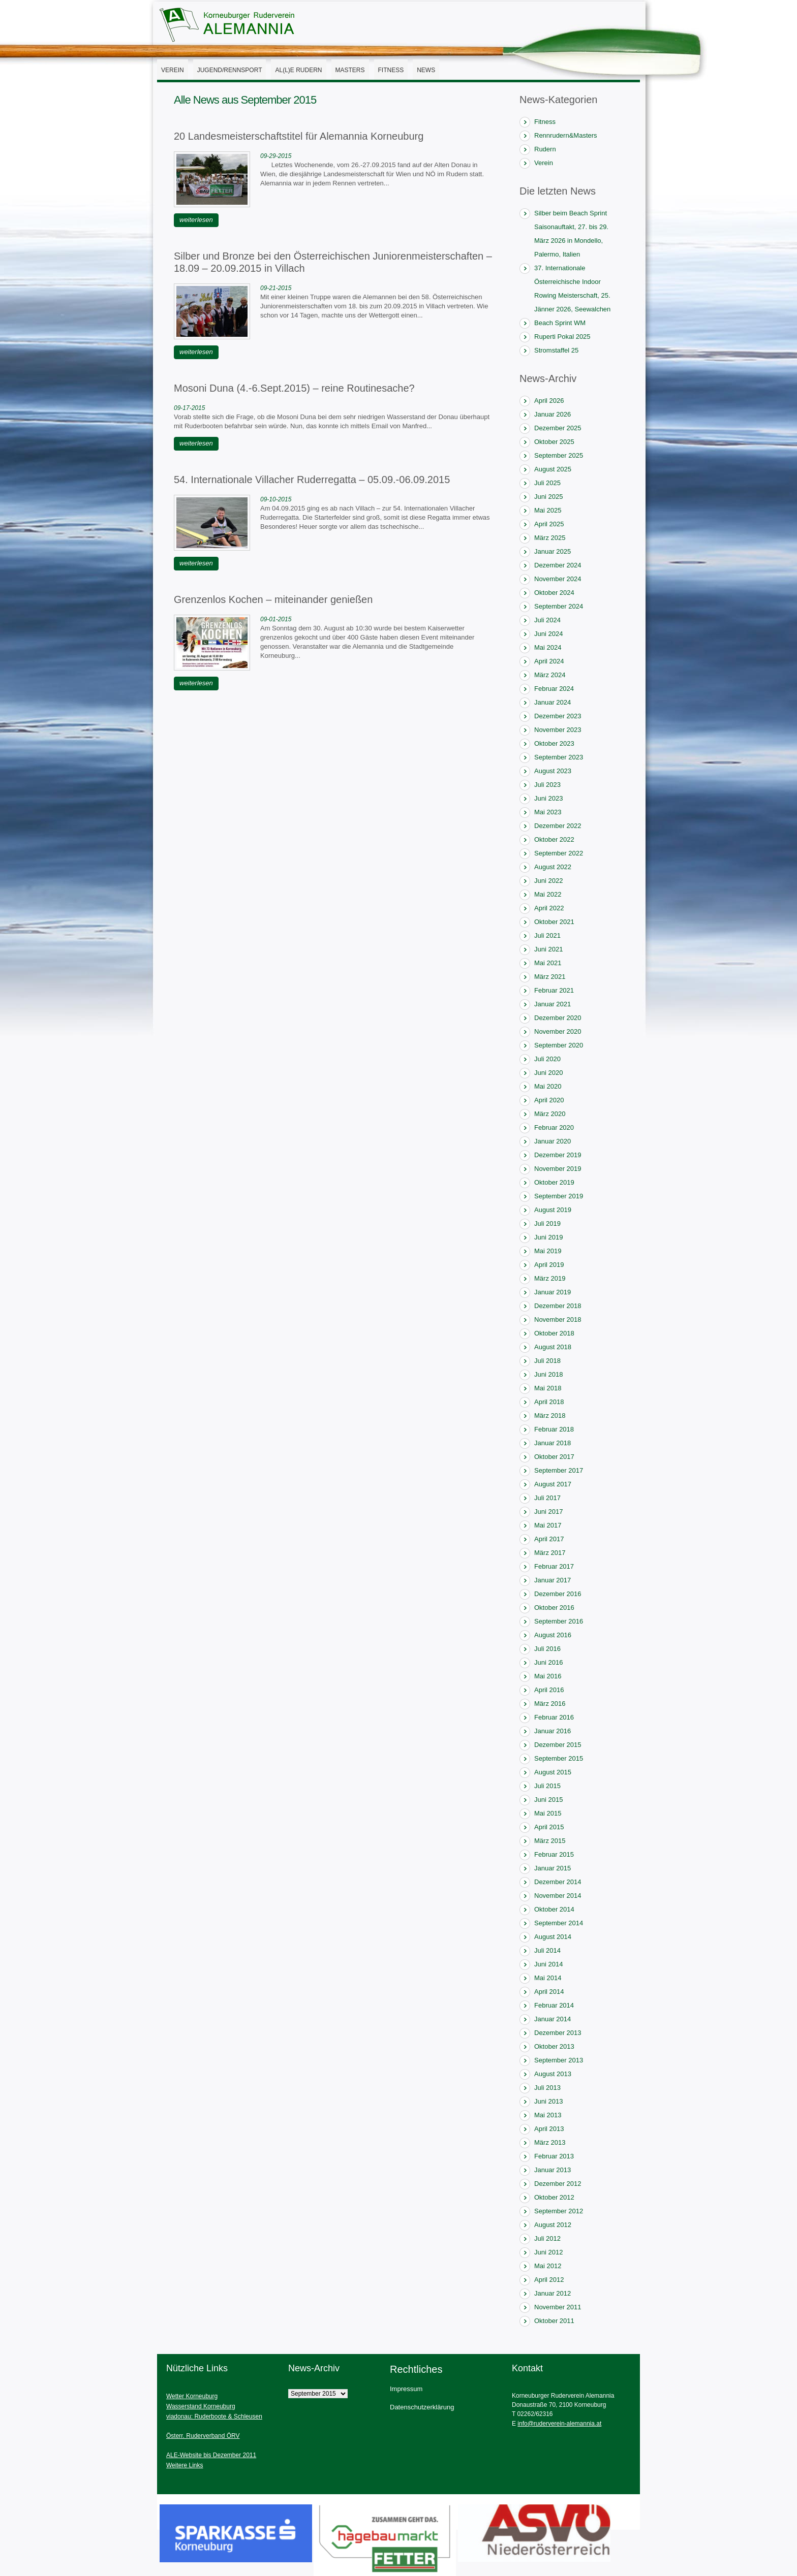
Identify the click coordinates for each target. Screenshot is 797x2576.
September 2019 (558, 1196)
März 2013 (549, 2142)
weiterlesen (196, 220)
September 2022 (558, 853)
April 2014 (549, 1991)
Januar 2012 (552, 2293)
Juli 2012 (547, 2238)
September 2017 (558, 1470)
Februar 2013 (554, 2156)
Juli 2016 (547, 1648)
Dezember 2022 (557, 826)
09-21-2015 (275, 288)
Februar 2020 (554, 1127)
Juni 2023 (548, 798)
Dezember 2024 (557, 565)
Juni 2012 (548, 2252)
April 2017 (549, 1539)
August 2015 (552, 1772)
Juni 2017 (548, 1511)
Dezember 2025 (557, 428)
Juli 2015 (547, 1786)
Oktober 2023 (554, 743)
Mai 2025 (547, 510)
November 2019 (557, 1168)
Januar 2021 (552, 1004)
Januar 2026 (552, 414)
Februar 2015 (554, 1854)
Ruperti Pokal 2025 (562, 336)
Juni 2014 (548, 1964)
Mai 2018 (547, 1388)
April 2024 (549, 661)
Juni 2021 (548, 949)
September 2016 (558, 1621)
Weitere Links (184, 2465)
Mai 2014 (547, 1978)
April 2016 (549, 1690)
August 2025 (552, 469)
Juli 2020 (547, 1059)
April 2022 (549, 908)
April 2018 (549, 1402)
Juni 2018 (548, 1374)
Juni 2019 (548, 1237)
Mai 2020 (547, 1086)
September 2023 (558, 757)
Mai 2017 (547, 1525)
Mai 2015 (547, 1813)
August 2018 (552, 1347)
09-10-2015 (275, 499)
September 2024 (558, 606)
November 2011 (557, 2307)
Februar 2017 (554, 1566)
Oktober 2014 (554, 1909)
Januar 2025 (552, 551)
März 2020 (549, 1114)
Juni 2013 (548, 2101)
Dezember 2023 (557, 716)
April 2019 (549, 1264)
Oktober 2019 (554, 1182)
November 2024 (557, 579)
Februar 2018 (554, 1429)
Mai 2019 (547, 1251)
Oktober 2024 (554, 592)
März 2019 (549, 1278)
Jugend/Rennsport (229, 70)
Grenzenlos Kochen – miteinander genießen (273, 599)
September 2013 (558, 2060)
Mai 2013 (547, 2115)
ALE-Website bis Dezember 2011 (211, 2455)
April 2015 (549, 1827)
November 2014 (557, 1895)
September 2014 (558, 1923)
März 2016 (549, 1703)
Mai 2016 (547, 1676)
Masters (350, 70)
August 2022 (552, 867)
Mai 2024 (547, 647)
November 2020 (557, 1031)
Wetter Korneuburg (192, 2396)
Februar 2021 (554, 990)
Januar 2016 (552, 1731)
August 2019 (552, 1210)
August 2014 (552, 1937)
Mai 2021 (547, 963)
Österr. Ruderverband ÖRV (203, 2435)
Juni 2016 (548, 1662)
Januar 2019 (552, 1292)
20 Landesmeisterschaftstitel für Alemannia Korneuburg (298, 136)
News (426, 70)
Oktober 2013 (554, 2046)
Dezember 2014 (557, 1882)
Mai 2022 (547, 894)
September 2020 (558, 1045)
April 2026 (549, 400)
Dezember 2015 (557, 1744)
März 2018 (549, 1415)
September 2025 (558, 455)
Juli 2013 (547, 2087)
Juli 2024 (547, 620)
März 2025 (549, 538)
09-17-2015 (189, 407)
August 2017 (552, 1484)
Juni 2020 (548, 1072)
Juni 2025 (548, 496)
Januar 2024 (552, 702)
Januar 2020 (552, 1141)
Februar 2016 (554, 1717)
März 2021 (549, 976)
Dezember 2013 (557, 2033)
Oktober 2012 (554, 2197)
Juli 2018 (547, 1360)
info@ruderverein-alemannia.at (559, 2423)
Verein (172, 70)
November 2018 (557, 1319)
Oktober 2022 (554, 839)
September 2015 (558, 1758)
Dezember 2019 (557, 1155)
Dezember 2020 (557, 1018)
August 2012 (552, 2225)
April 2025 (549, 524)
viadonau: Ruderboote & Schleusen (214, 2416)
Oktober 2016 (554, 1607)
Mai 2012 (547, 2266)
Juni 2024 (548, 634)
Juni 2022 (548, 880)
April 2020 (549, 1100)
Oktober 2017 (554, 1456)
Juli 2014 (547, 1950)
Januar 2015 (552, 1868)
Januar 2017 (552, 1580)
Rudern (545, 149)
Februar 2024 (554, 688)
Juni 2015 (548, 1799)
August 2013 (552, 2074)
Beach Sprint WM (560, 323)
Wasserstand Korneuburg (200, 2406)
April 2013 (549, 2129)
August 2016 (552, 1635)
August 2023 (552, 771)
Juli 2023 (547, 784)
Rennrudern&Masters (565, 135)
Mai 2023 (547, 812)
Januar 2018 (552, 1443)
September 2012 (558, 2211)
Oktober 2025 (554, 442)
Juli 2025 (547, 483)
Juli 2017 (547, 1498)
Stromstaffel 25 (556, 350)
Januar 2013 (552, 2170)
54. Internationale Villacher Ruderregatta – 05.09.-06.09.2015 (312, 479)
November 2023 (557, 730)
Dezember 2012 (557, 2183)
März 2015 (549, 1840)
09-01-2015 (275, 619)
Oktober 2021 (554, 922)
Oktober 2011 (554, 2321)
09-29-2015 (275, 156)
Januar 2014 (552, 2019)
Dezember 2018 (557, 1306)
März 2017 (549, 1552)
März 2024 (549, 675)
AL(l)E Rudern (298, 70)
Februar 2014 (554, 2005)
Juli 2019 (547, 1223)
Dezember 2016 (557, 1594)
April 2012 (549, 2279)
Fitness (391, 70)
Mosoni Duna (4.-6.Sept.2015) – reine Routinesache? (294, 388)
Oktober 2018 (554, 1333)
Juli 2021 (547, 935)
